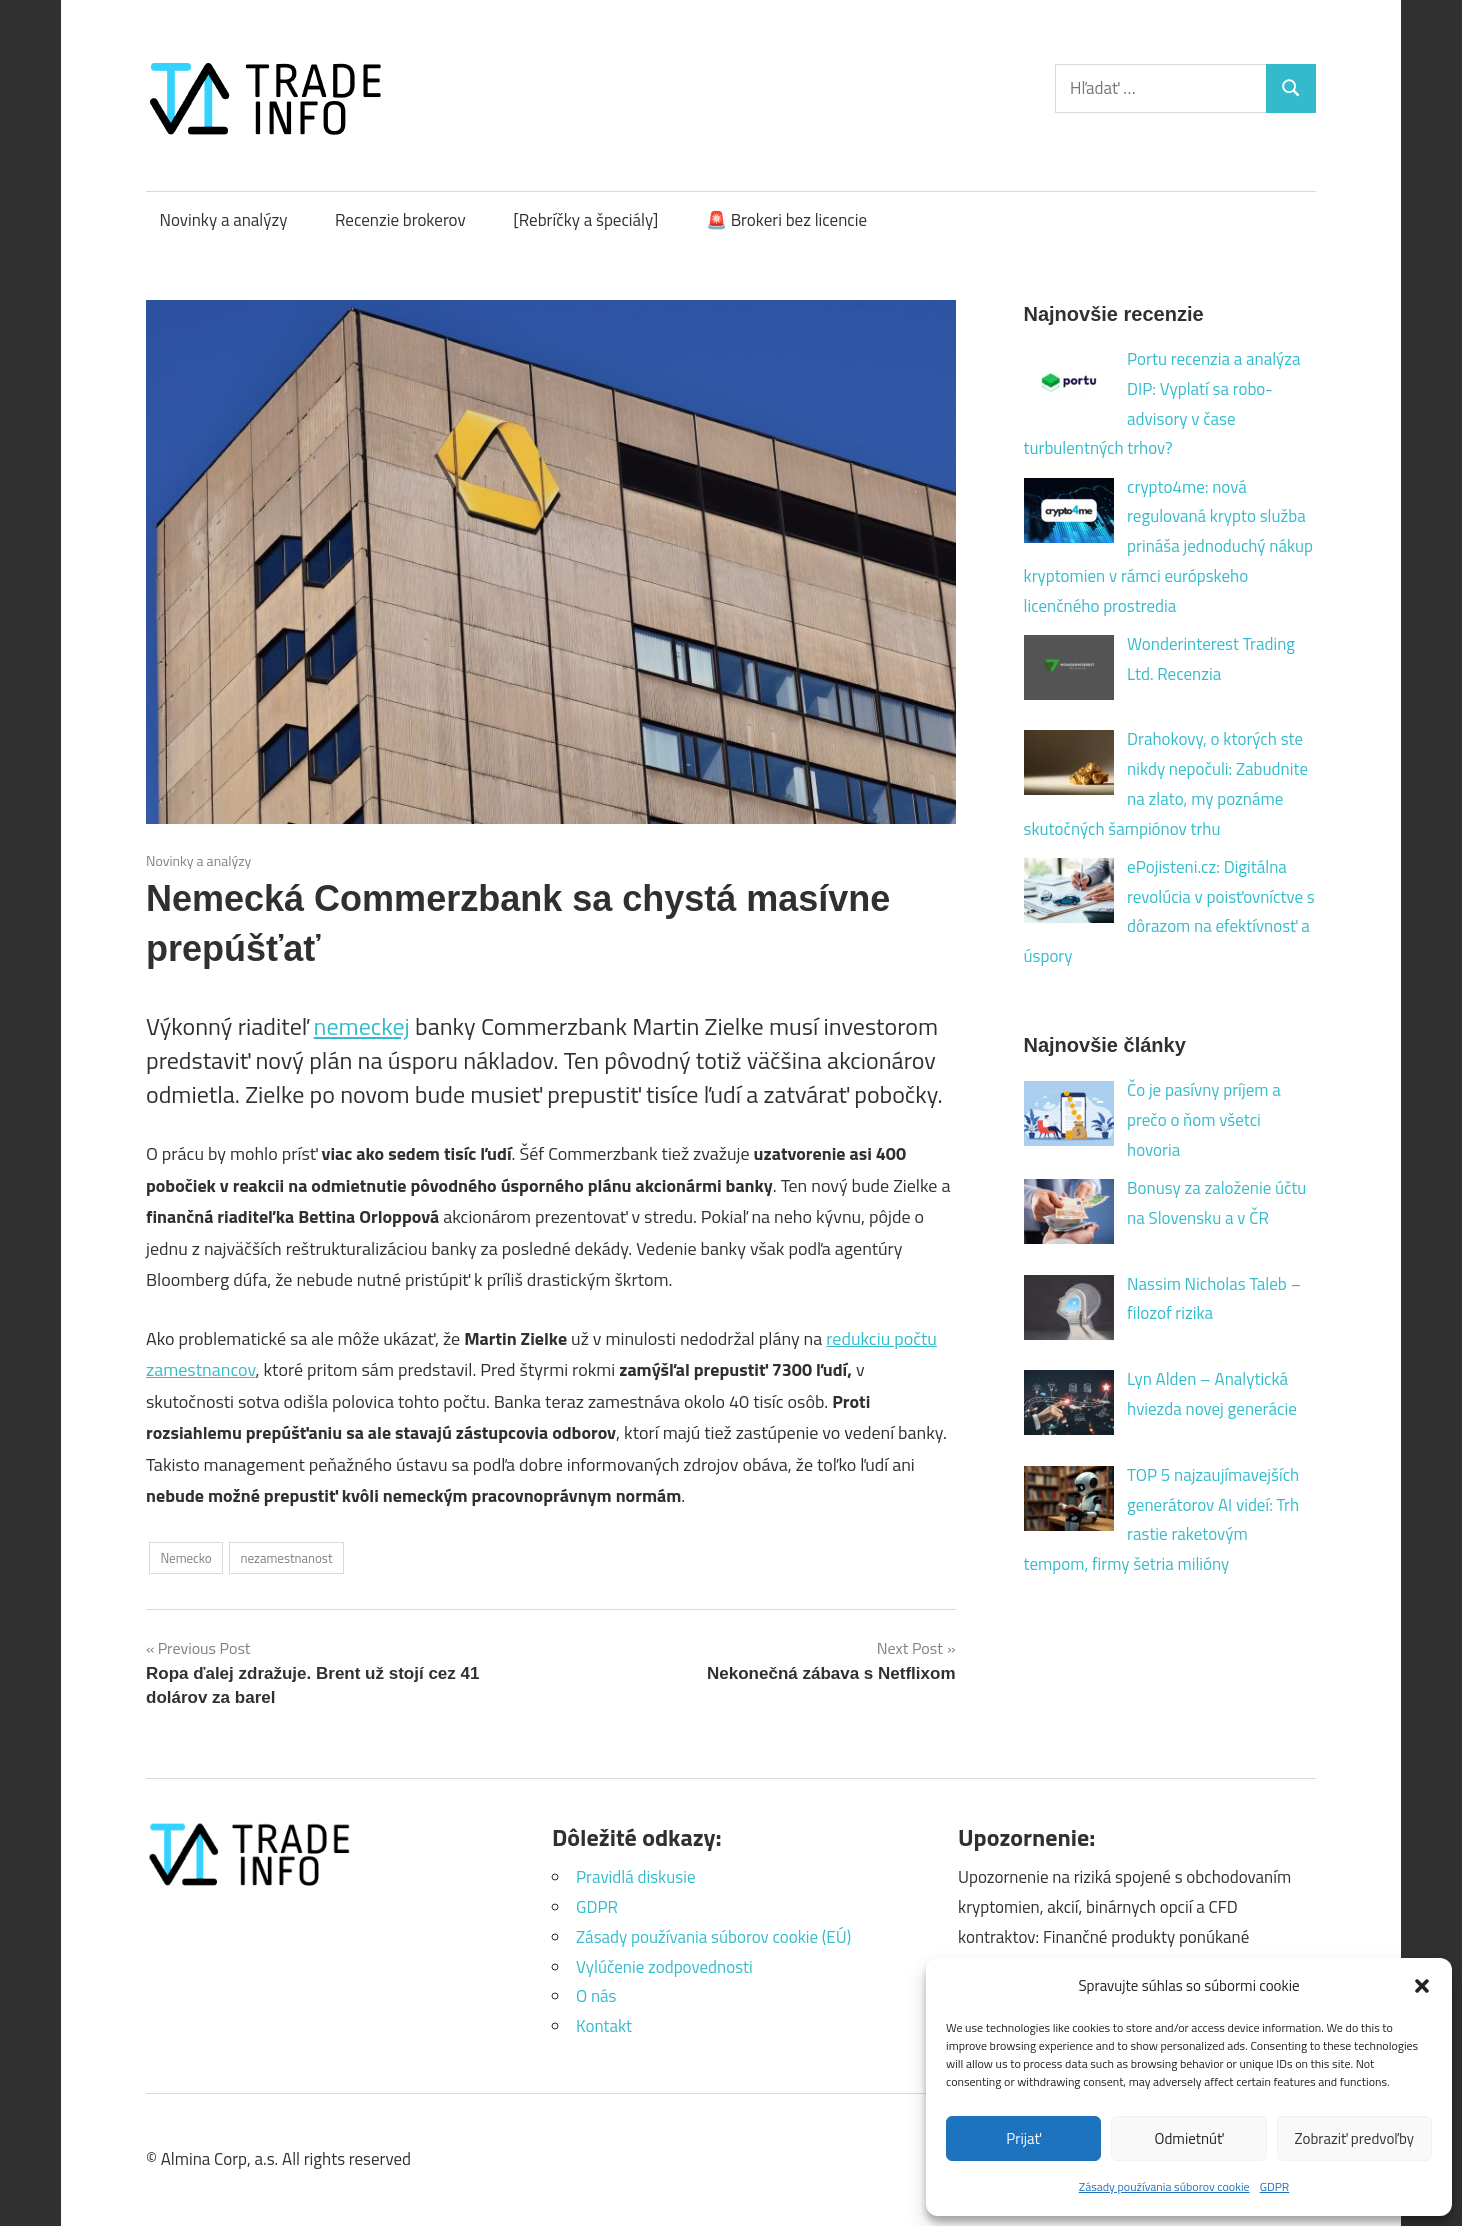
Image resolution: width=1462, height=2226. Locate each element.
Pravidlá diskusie (635, 1877)
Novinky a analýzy (224, 220)
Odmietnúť (1189, 2138)
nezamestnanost (286, 1558)
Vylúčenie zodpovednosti (664, 1967)
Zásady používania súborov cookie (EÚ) (713, 1937)
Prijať (1023, 2138)
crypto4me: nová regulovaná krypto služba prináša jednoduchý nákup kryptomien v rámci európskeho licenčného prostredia (1169, 546)
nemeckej (362, 1026)
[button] (1422, 1986)
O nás (596, 1996)
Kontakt (604, 2026)
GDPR (1275, 2186)
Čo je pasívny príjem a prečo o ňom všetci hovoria (1204, 1120)
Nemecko (185, 1558)
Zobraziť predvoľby (1354, 2138)
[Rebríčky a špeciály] (585, 220)
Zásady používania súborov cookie (1164, 2186)
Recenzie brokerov (400, 220)
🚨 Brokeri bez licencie (786, 220)
